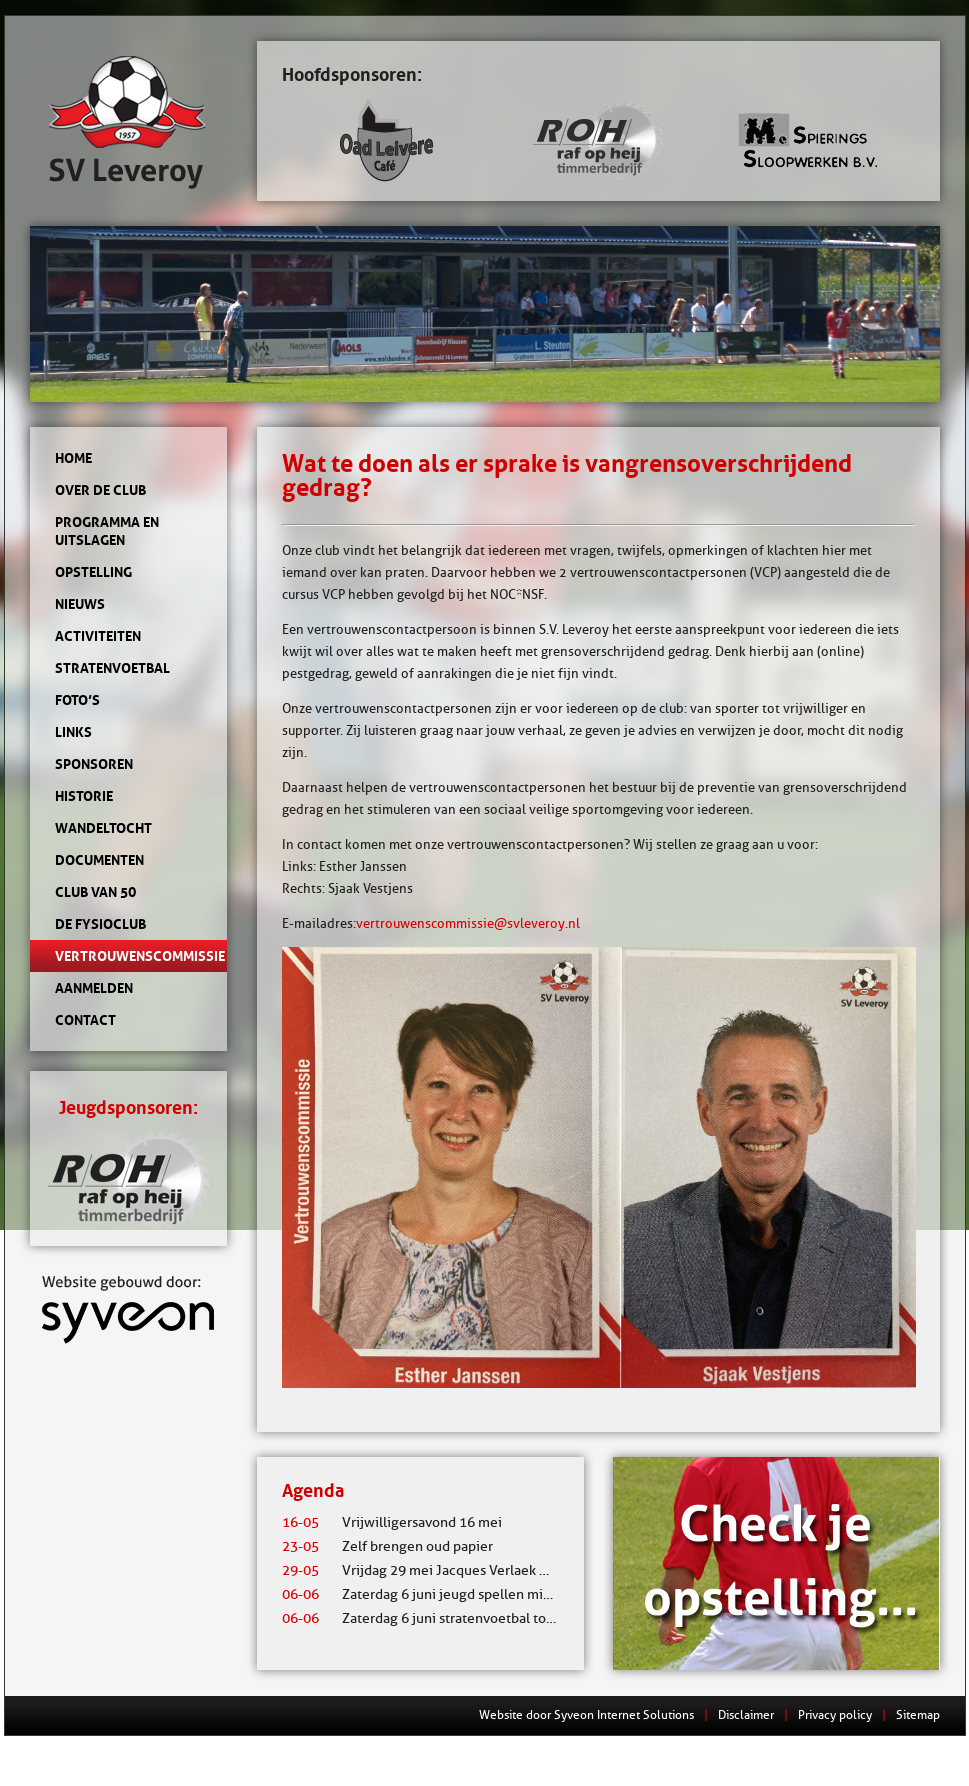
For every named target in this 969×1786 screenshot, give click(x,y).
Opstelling (93, 572)
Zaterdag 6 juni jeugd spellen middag (428, 1594)
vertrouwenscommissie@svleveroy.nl (468, 923)
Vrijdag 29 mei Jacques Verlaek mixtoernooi (449, 1570)
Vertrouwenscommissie (128, 956)
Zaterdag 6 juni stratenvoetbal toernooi (434, 1618)
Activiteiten (98, 636)
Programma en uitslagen (107, 531)
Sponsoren (94, 764)
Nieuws (80, 604)
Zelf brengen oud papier (387, 1546)
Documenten (99, 860)
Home (73, 458)
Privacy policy (835, 1714)
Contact (85, 1020)
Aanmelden (94, 988)
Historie (84, 796)
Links (73, 732)
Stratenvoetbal (112, 668)
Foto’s (77, 700)
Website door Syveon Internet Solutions (586, 1714)
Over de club (100, 490)
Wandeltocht (103, 828)
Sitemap (918, 1714)
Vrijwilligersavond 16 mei (392, 1522)
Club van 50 (95, 892)
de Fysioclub (100, 924)
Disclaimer (746, 1714)
